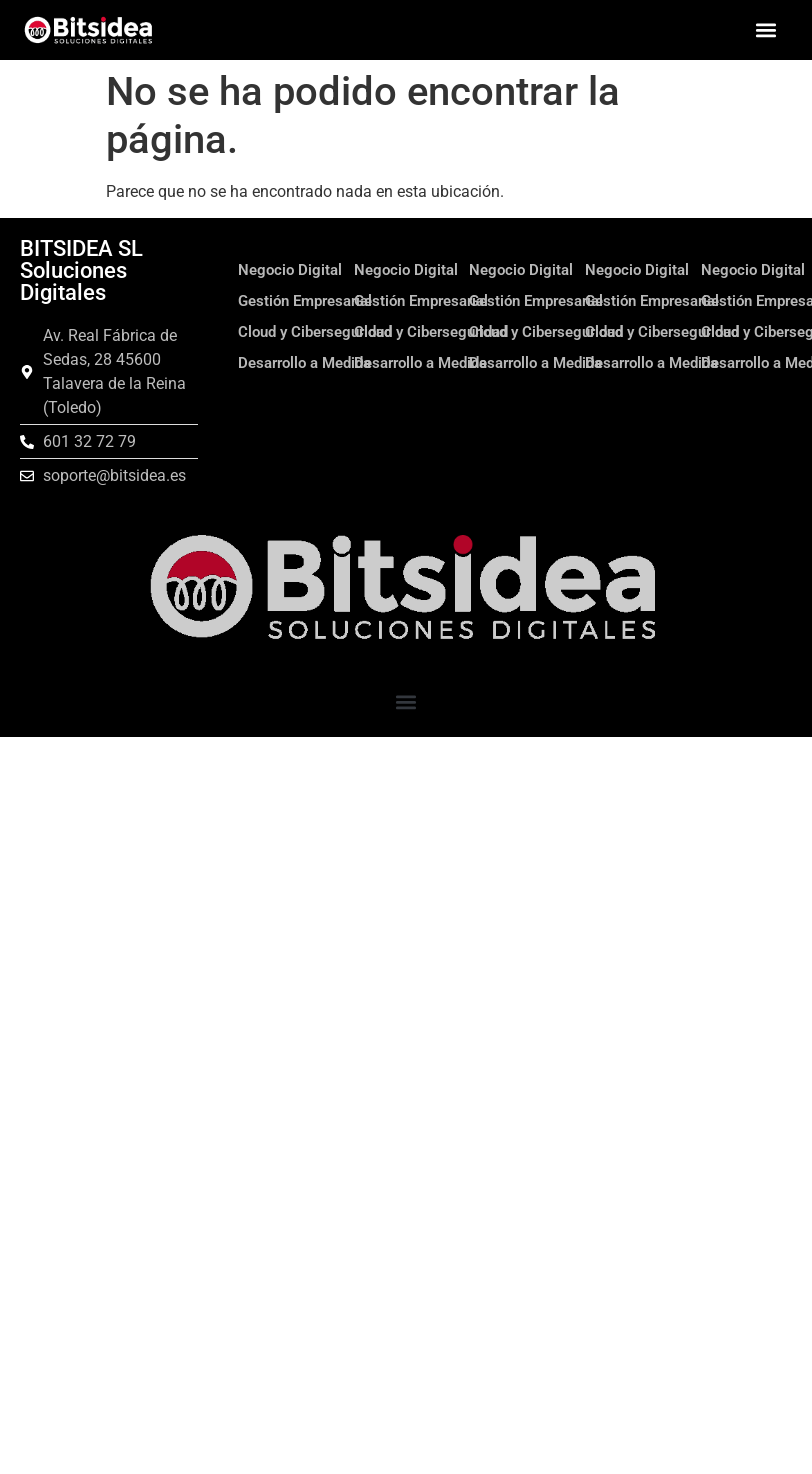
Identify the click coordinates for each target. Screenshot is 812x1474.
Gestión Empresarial (305, 301)
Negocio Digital (290, 270)
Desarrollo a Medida (304, 363)
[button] (765, 30)
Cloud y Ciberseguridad (315, 332)
